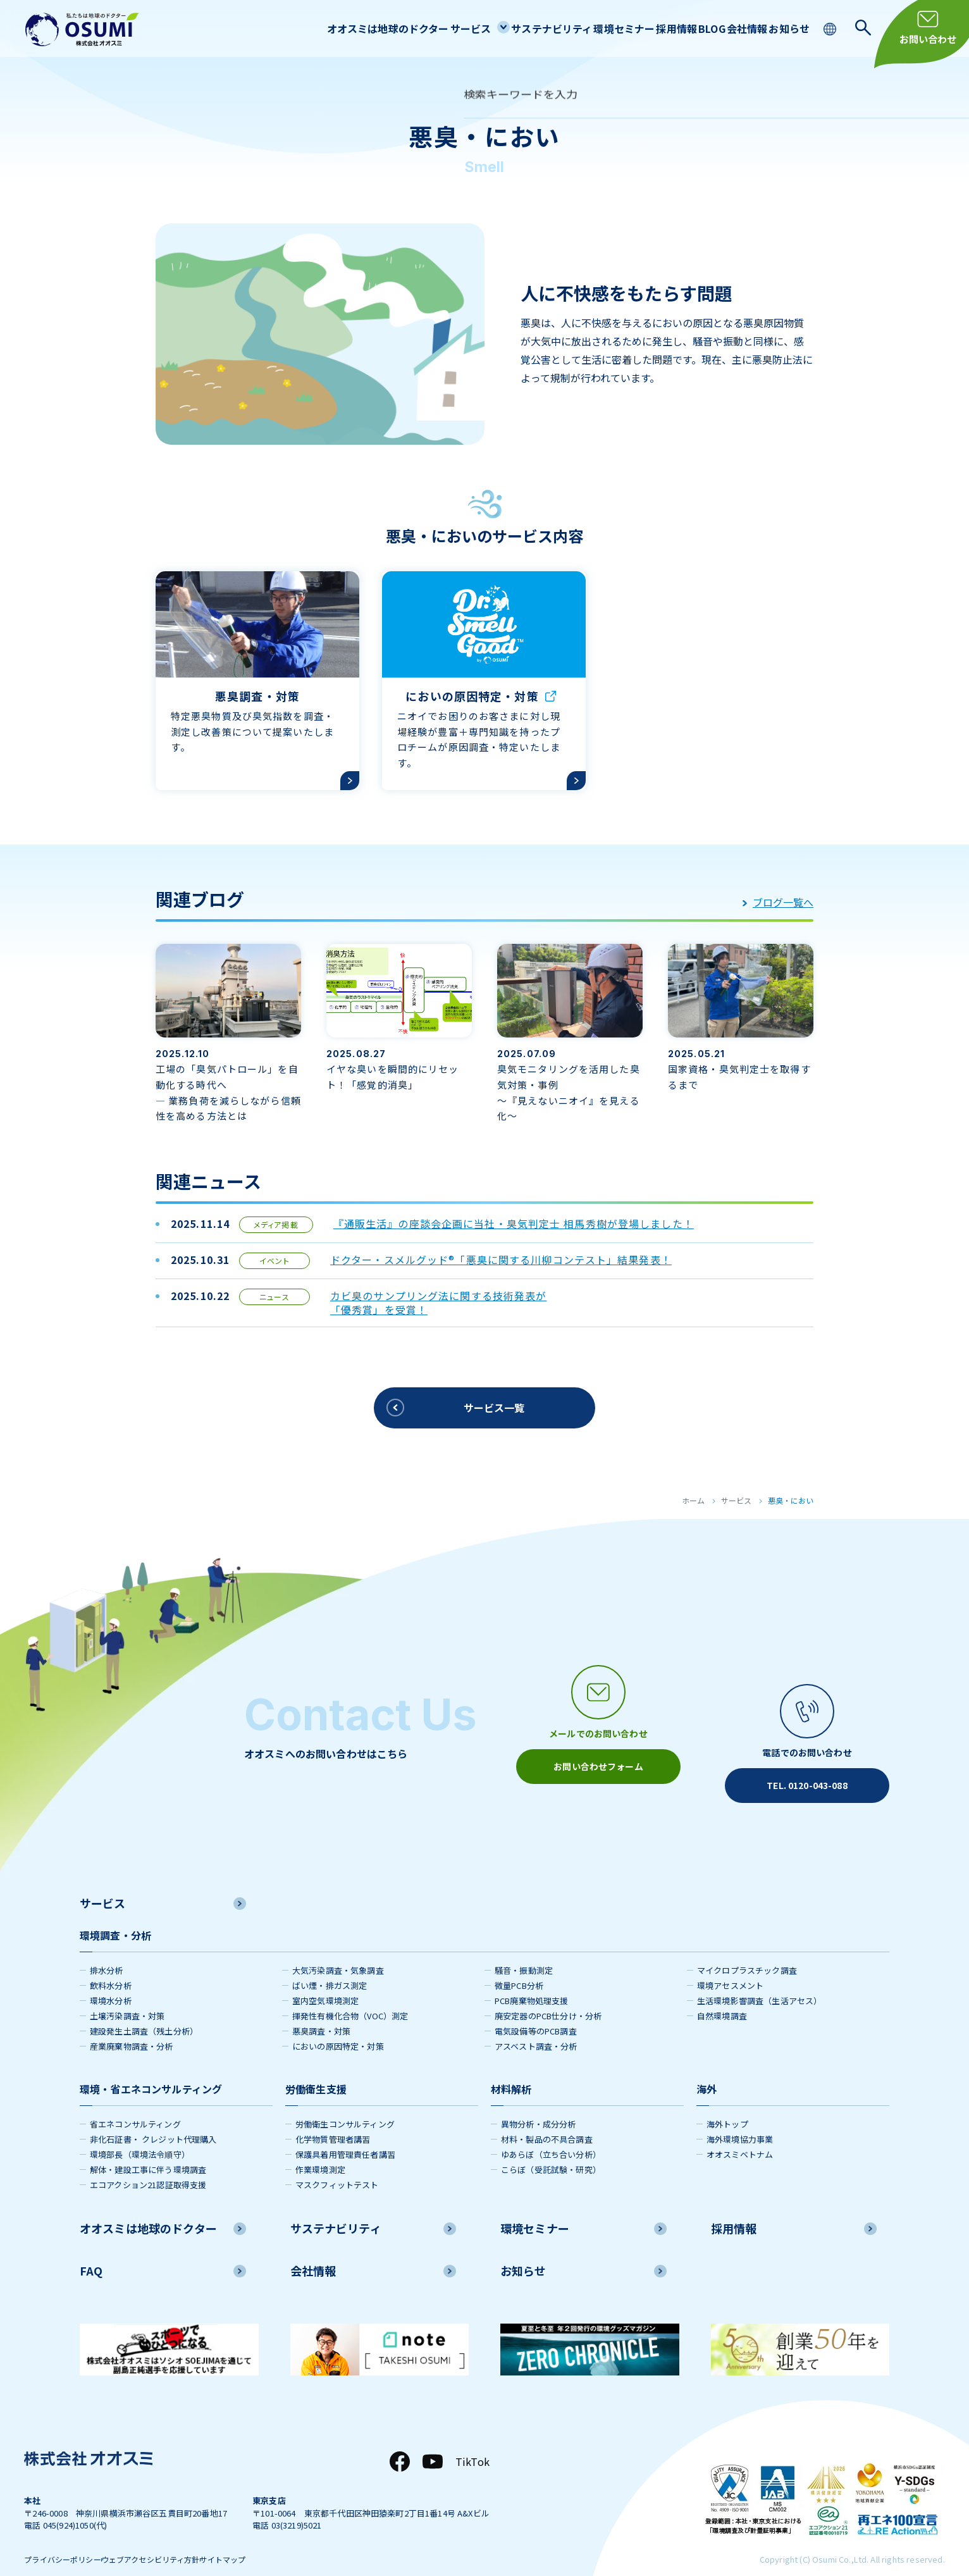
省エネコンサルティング (135, 2103)
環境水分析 (111, 1980)
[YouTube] (433, 2440)
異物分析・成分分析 (538, 2103)
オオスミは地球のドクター (309, 28)
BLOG (684, 28)
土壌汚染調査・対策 (127, 1995)
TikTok (472, 2440)
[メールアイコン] (598, 1722)
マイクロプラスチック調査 (747, 1949)
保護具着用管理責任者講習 (345, 2133)
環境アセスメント (730, 1965)
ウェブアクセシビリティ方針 (176, 2540)
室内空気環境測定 (325, 1980)
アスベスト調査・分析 (536, 2025)
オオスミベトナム (740, 2133)
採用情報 (637, 28)
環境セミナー (574, 28)
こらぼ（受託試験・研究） (551, 2149)
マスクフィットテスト (337, 2164)
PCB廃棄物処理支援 (532, 1980)
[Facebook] (400, 2440)
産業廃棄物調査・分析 (131, 2025)
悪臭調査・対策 (321, 2010)
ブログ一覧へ (778, 893)
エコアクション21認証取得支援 (148, 2164)
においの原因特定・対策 (338, 2025)
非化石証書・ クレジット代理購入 (153, 2118)
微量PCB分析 (519, 1965)
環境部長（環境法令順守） (140, 2133)
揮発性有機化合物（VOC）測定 (350, 1995)
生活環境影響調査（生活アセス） (759, 1980)
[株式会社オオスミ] (82, 29)
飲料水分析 (111, 1965)
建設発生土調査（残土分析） (144, 2010)
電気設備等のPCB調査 (536, 2010)
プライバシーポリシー (66, 2540)
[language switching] (831, 27)
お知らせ (784, 28)
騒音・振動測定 (524, 1949)
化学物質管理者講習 (332, 2118)
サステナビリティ (493, 28)
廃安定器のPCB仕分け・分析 (548, 1995)
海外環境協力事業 (740, 2118)
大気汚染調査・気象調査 (338, 1949)
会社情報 (731, 28)
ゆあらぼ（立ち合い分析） (551, 2133)
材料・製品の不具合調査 (547, 2118)
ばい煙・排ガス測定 (329, 1965)
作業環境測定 (320, 2149)
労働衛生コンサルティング (345, 2103)
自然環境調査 (722, 1995)
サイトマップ (270, 2540)
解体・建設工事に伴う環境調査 (148, 2149)
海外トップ (727, 2103)
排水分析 (106, 1949)
